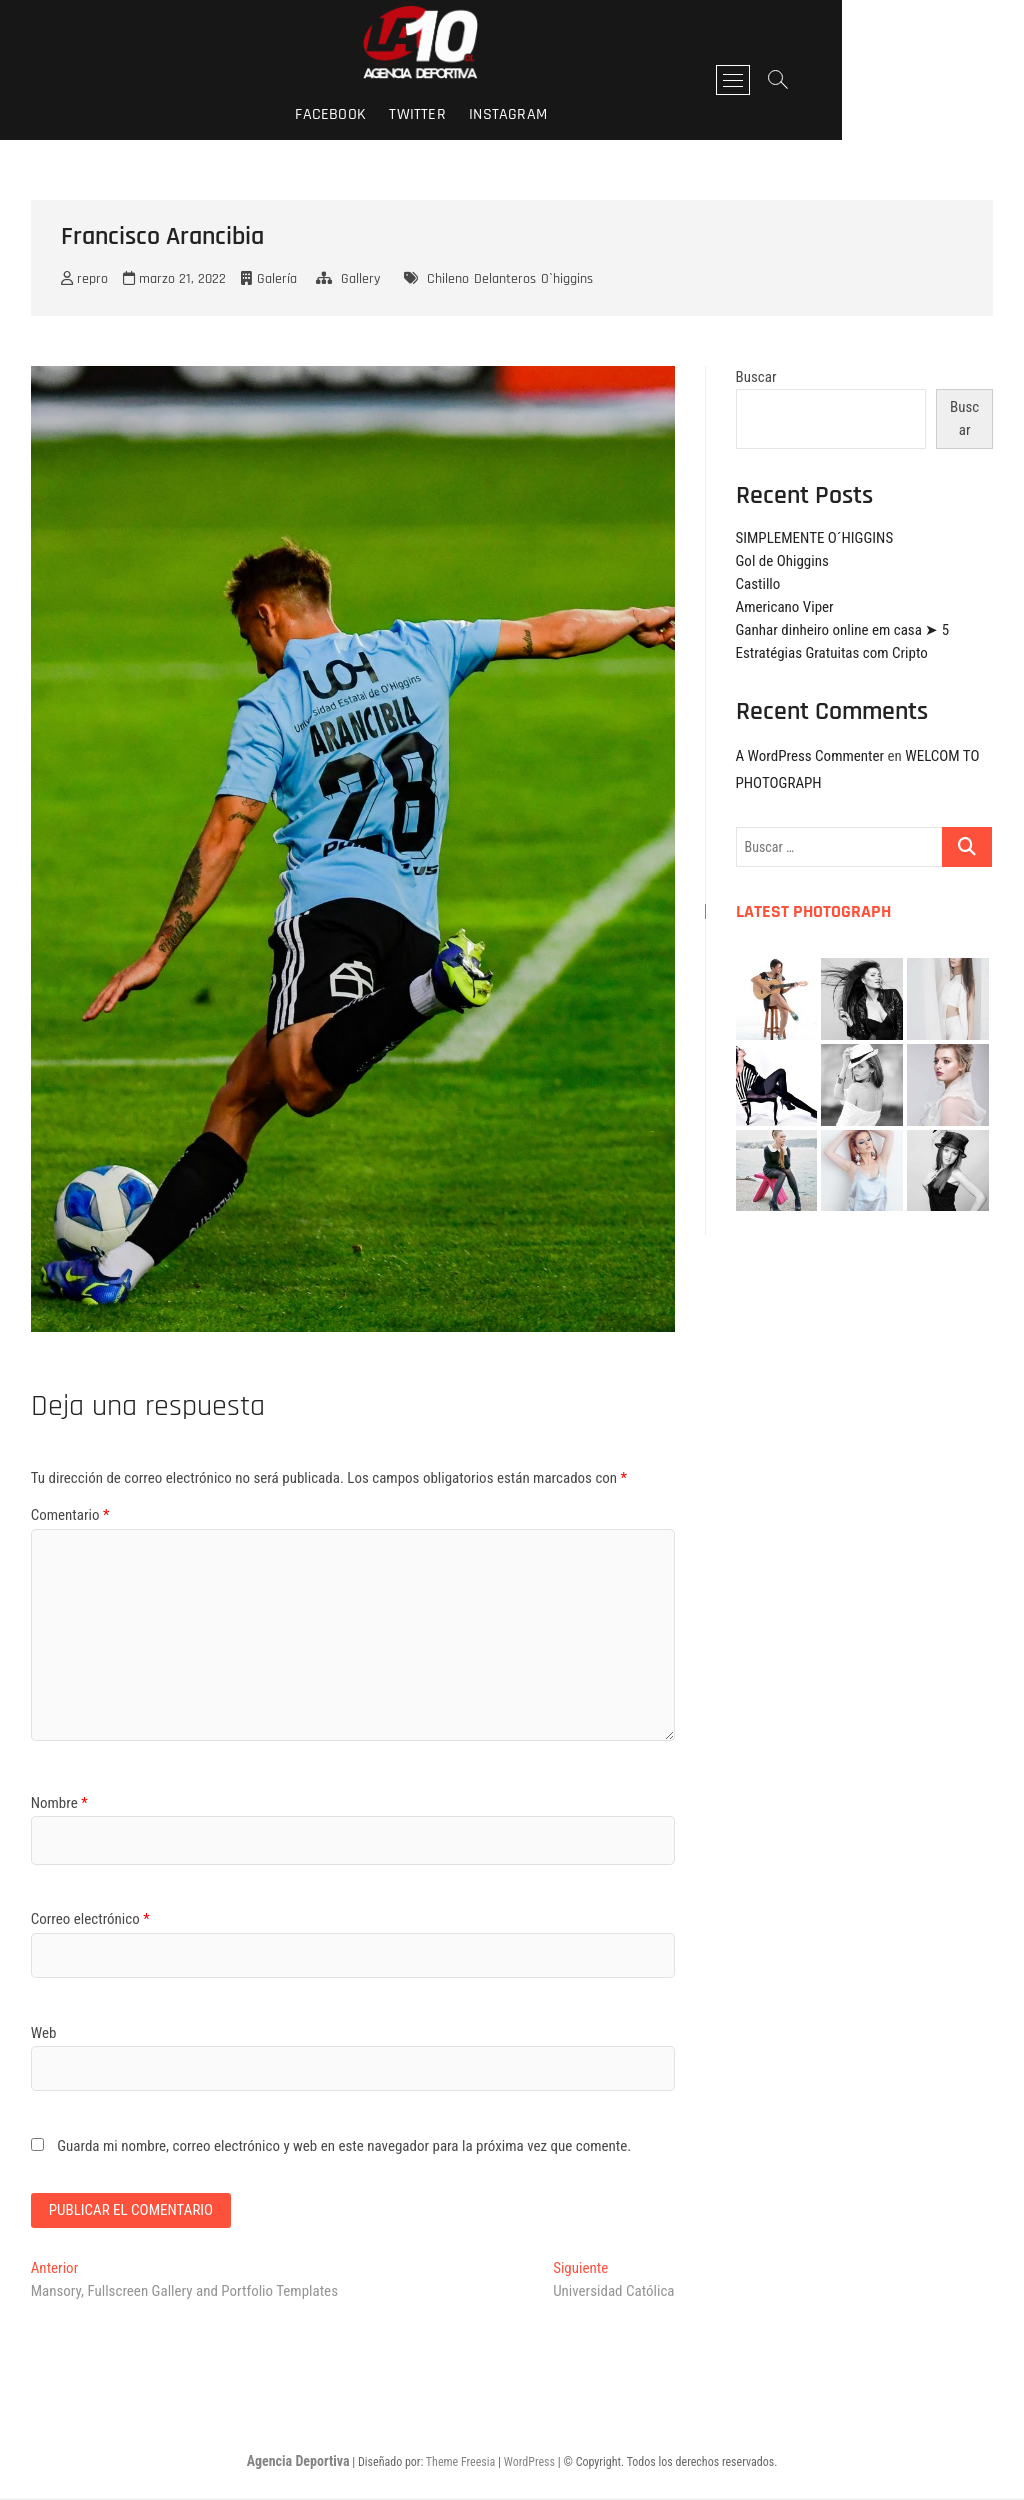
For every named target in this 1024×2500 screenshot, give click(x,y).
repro (84, 279)
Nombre (59, 1803)
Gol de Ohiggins (782, 561)
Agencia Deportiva (298, 2462)
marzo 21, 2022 (174, 279)
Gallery (360, 279)
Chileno (448, 279)
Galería (277, 279)
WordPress (529, 2463)
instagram (599, 114)
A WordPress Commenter (810, 756)
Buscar (756, 377)
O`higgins (567, 279)
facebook (421, 114)
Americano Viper (785, 607)
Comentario (70, 1515)
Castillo (758, 584)
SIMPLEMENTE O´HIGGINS (815, 538)
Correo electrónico (90, 1919)
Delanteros (505, 279)
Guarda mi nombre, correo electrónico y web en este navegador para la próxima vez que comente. (344, 2146)
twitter (508, 114)
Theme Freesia (460, 2463)
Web (44, 2033)
